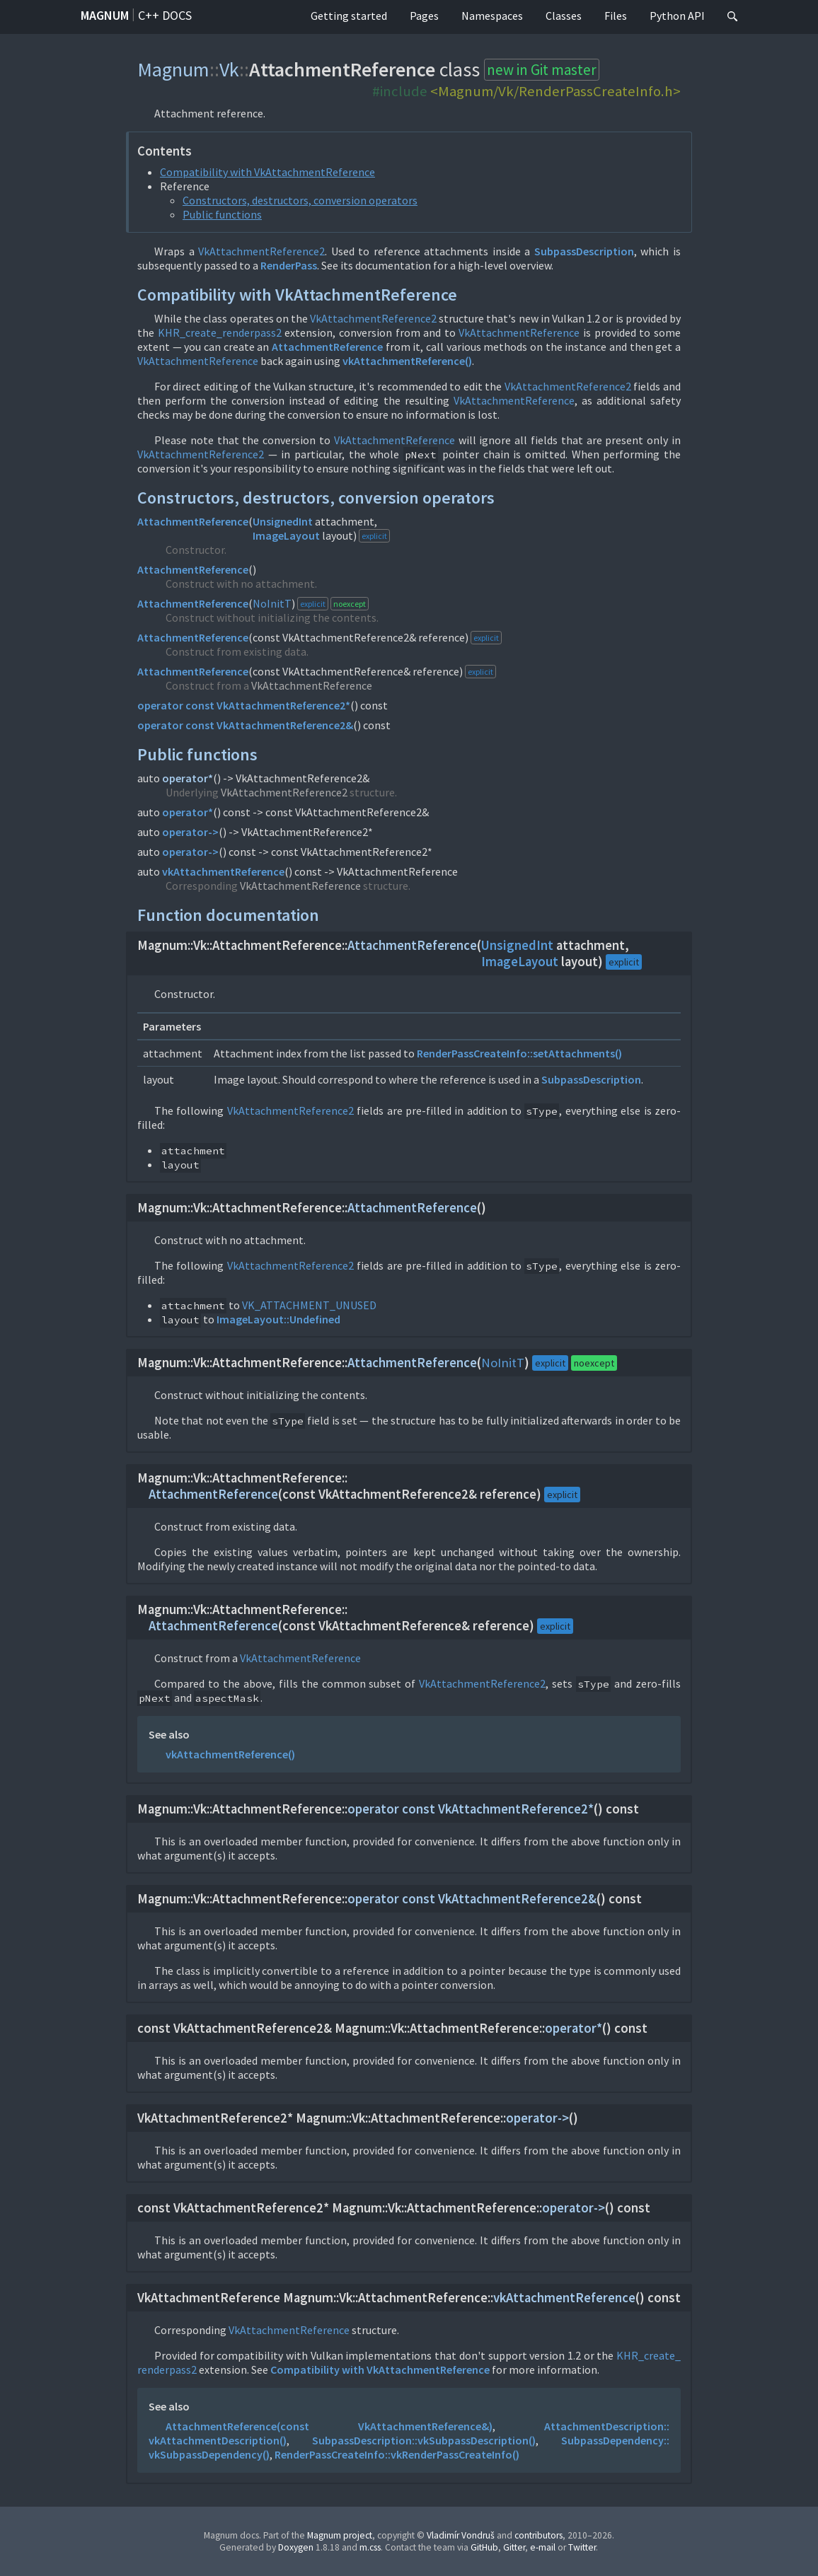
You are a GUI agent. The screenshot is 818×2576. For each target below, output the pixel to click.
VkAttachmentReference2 (261, 251)
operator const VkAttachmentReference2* (243, 705)
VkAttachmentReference (519, 332)
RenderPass (288, 265)
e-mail (542, 2547)
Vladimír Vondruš (461, 2535)
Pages (424, 15)
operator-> (190, 832)
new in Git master (542, 69)
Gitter (514, 2547)
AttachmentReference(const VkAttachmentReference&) (329, 2426)
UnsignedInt (283, 521)
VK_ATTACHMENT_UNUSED (309, 1305)
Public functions (222, 214)
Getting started (349, 15)
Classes (564, 15)
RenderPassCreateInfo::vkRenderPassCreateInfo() (397, 2454)
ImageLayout (286, 535)
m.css (370, 2547)
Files (615, 15)
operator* (187, 778)
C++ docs (165, 15)
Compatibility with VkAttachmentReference (267, 172)
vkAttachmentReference (223, 871)
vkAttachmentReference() (407, 361)
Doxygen (295, 2547)
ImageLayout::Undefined (278, 1319)
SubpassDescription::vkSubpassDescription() (424, 2440)
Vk (229, 69)
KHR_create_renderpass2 (220, 332)
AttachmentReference (327, 347)
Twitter (582, 2547)
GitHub (484, 2547)
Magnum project (339, 2535)
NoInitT (272, 603)
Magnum (105, 15)
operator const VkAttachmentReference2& (245, 725)
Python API (677, 15)
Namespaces (492, 15)
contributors (538, 2535)
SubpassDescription (584, 251)
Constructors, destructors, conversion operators (300, 200)
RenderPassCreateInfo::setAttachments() (519, 1053)
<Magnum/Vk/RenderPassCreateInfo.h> (555, 91)
